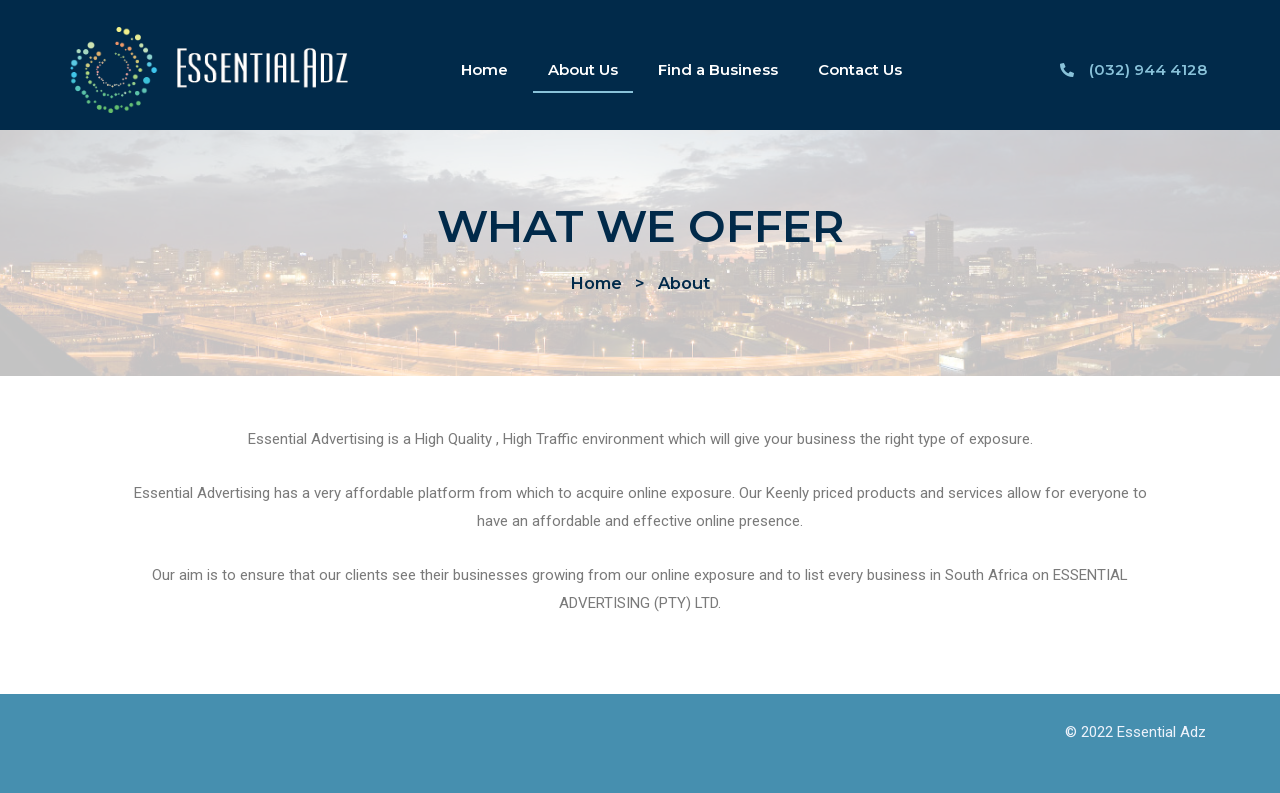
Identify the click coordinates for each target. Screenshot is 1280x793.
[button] (596, 283)
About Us (583, 69)
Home (484, 69)
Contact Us (860, 69)
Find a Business (718, 69)
